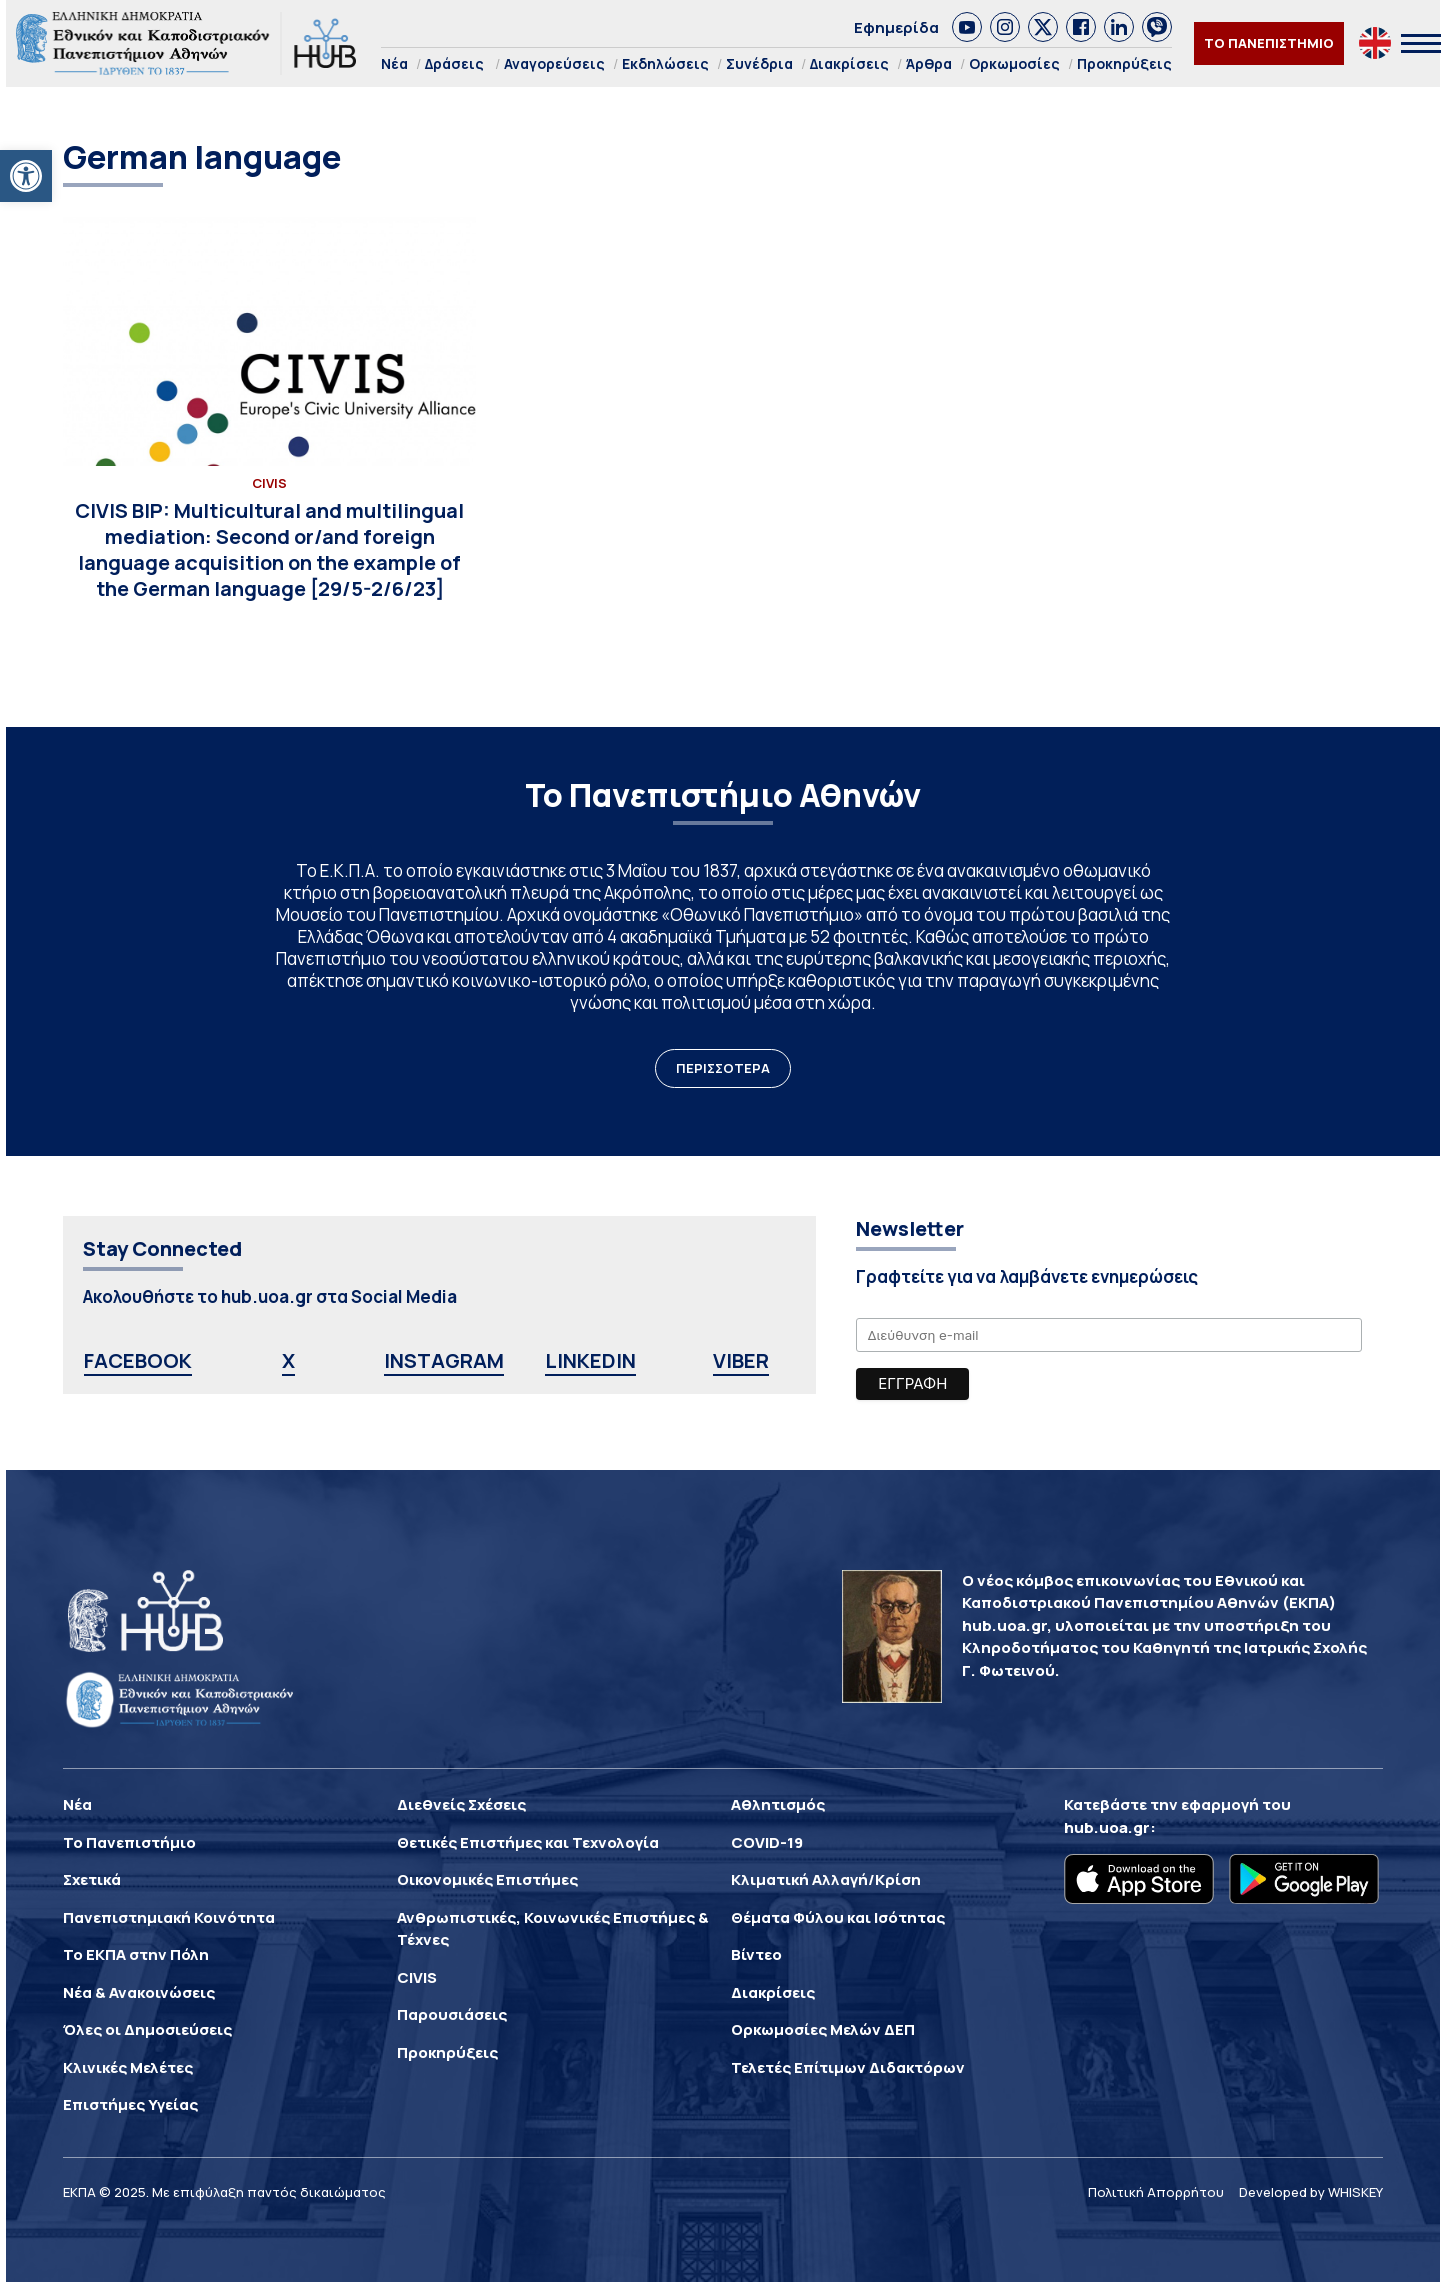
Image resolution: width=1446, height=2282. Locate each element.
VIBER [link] (741, 1360)
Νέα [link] (394, 63)
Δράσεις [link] (454, 63)
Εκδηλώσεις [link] (665, 63)
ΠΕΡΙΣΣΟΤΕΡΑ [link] (723, 1068)
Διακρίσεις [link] (849, 63)
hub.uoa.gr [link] (1107, 1827)
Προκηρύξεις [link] (1124, 63)
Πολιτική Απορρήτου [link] (1156, 2192)
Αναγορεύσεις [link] (554, 63)
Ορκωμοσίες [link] (1014, 63)
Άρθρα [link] (929, 63)
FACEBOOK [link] (138, 1360)
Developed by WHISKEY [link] (1311, 2192)
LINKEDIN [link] (590, 1360)
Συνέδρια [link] (759, 63)
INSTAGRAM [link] (444, 1360)
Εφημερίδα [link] (896, 27)
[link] (26, 176)
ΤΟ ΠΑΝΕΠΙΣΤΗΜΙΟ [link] (1269, 43)
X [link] (288, 1360)
